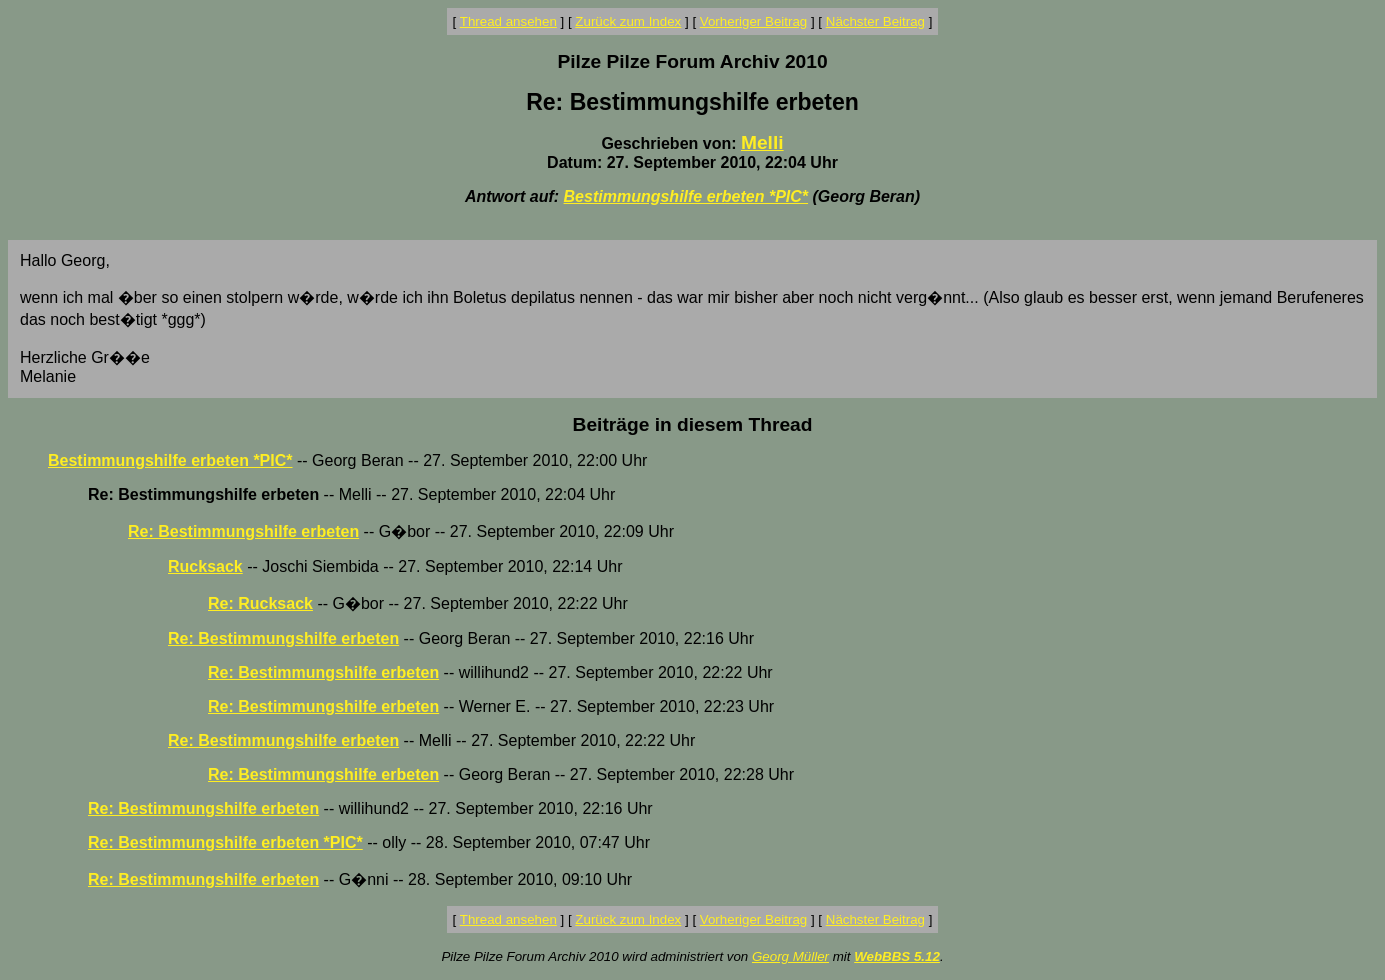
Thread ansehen (508, 21)
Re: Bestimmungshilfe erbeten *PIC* (225, 842)
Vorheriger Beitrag (753, 21)
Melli (762, 142)
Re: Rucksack (260, 603)
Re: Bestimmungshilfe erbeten (243, 531)
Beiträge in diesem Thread (693, 424)
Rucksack (205, 566)
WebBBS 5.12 (897, 956)
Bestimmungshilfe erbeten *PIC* (686, 196)
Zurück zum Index (628, 21)
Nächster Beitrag (875, 21)
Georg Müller (790, 956)
